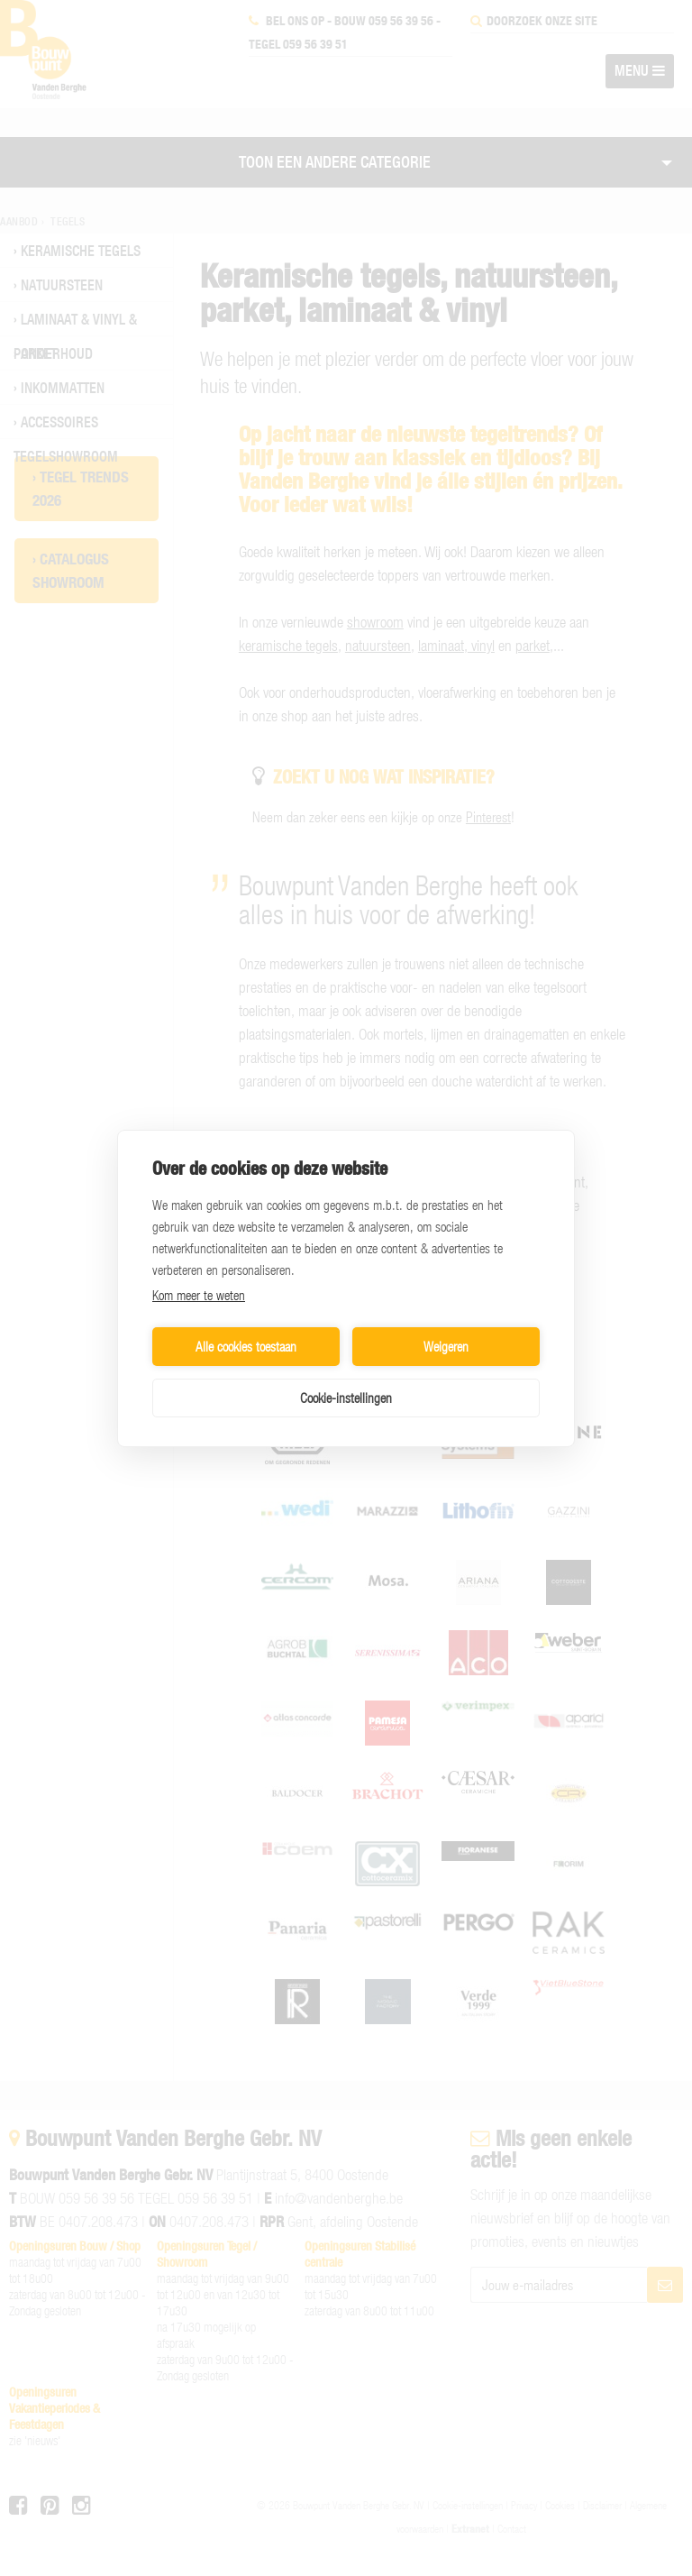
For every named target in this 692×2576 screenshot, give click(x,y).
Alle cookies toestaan (246, 1346)
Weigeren (446, 1346)
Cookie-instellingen (346, 1397)
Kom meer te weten (198, 1295)
